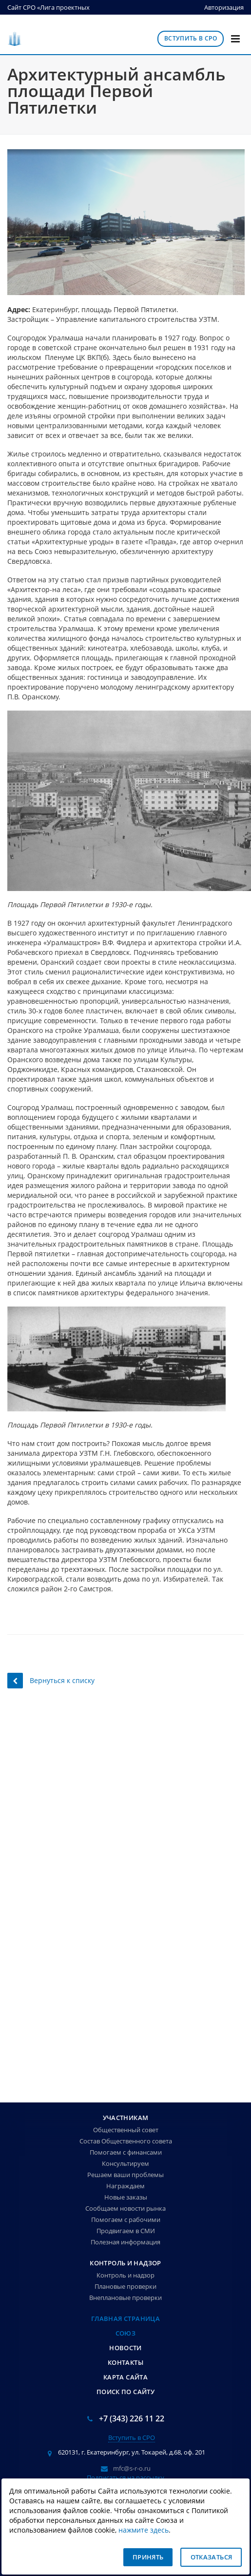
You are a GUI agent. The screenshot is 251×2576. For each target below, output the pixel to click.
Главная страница (125, 2318)
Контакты (125, 2362)
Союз (126, 2333)
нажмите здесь (143, 2530)
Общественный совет (125, 2129)
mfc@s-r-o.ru (132, 2468)
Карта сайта (125, 2377)
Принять (148, 2557)
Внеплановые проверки (125, 2297)
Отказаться (211, 2557)
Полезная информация (125, 2242)
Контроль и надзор (125, 2263)
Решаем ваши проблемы (125, 2174)
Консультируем (125, 2163)
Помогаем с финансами (126, 2152)
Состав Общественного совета (125, 2141)
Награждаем (125, 2185)
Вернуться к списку (51, 1680)
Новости (125, 2347)
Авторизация (224, 7)
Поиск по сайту (125, 2391)
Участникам (126, 2117)
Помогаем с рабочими (125, 2219)
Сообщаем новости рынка (125, 2208)
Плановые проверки (125, 2286)
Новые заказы (125, 2197)
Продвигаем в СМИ (126, 2230)
